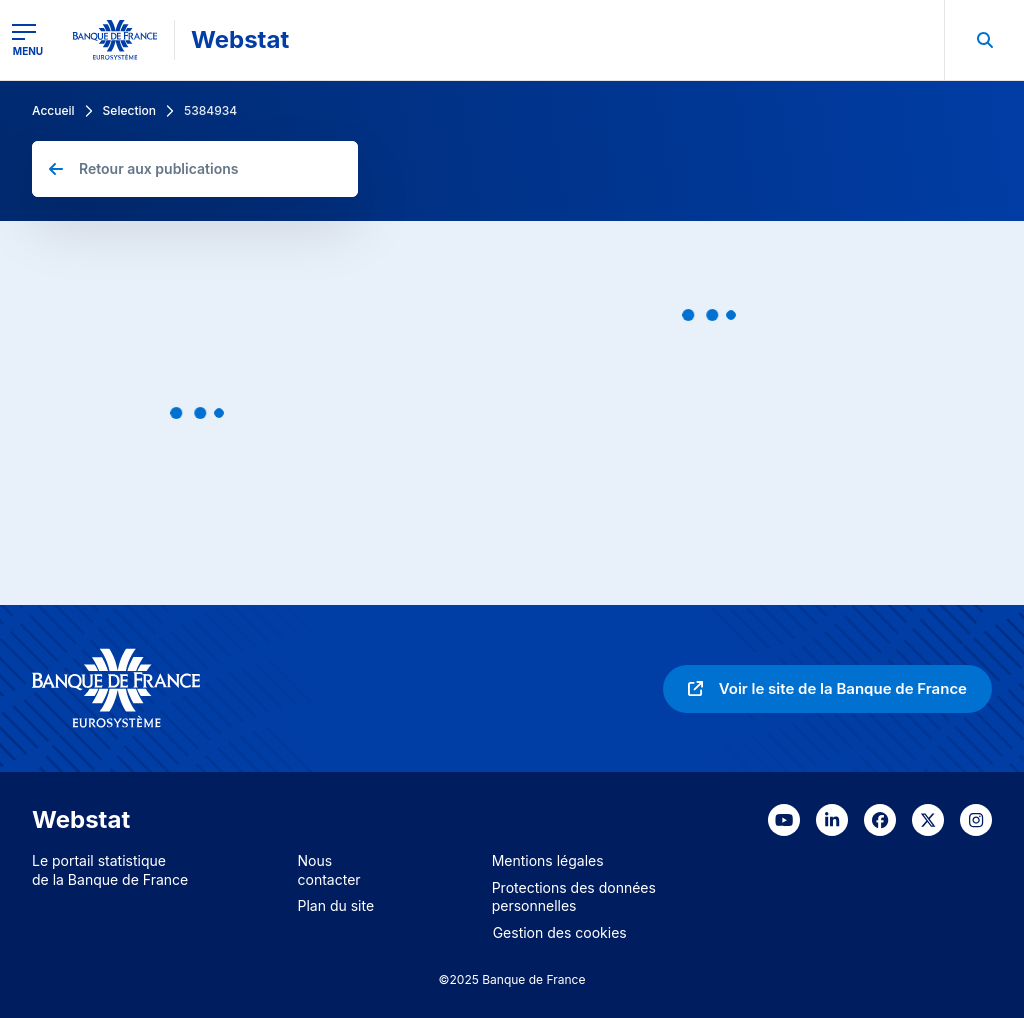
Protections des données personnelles (574, 897)
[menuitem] (984, 40)
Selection (129, 110)
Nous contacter (329, 870)
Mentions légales (548, 860)
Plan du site (336, 905)
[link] (827, 689)
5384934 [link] (210, 110)
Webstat (240, 39)
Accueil (53, 110)
